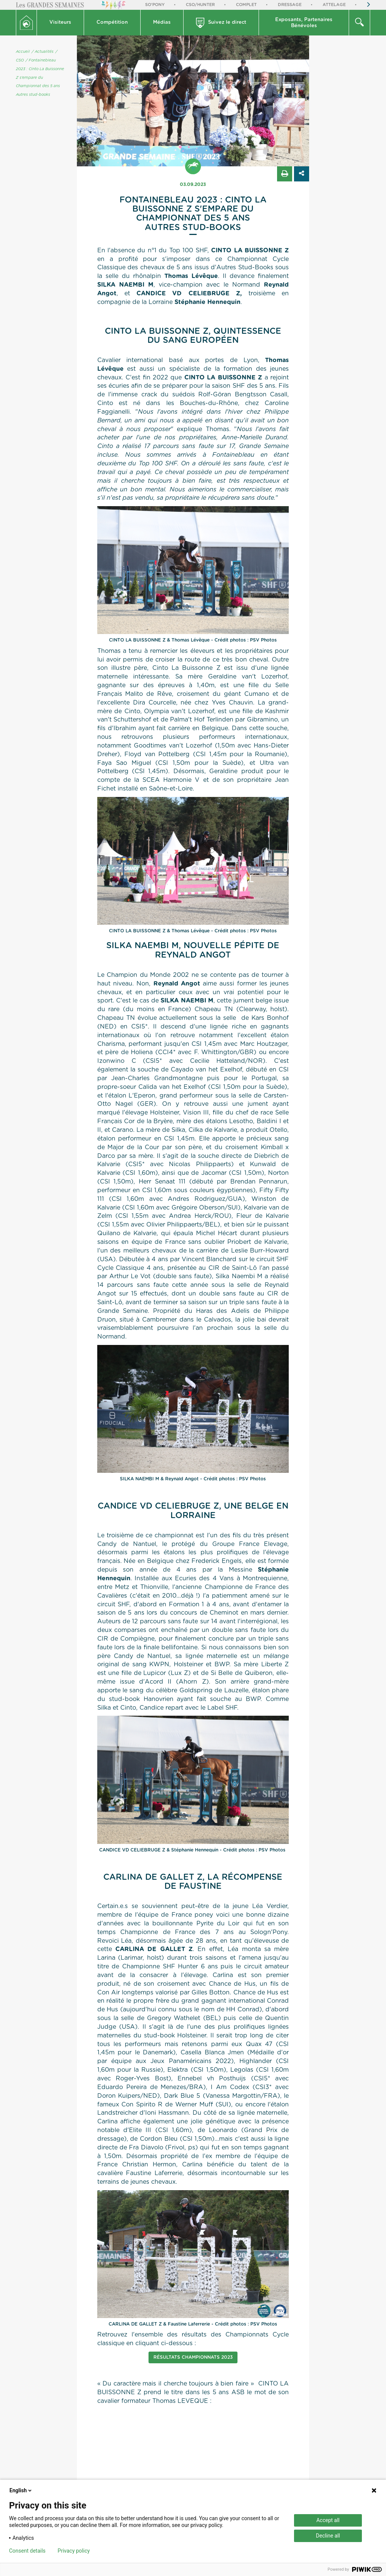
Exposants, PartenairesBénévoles (303, 22)
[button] (60, 22)
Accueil (23, 52)
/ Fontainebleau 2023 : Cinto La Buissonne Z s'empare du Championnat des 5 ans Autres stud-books (40, 77)
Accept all (328, 2520)
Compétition (112, 22)
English (21, 2490)
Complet (246, 5)
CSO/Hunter (200, 5)
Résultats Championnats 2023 (193, 2357)
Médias (162, 22)
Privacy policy (74, 2551)
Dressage (290, 5)
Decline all (328, 2536)
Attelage (334, 5)
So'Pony (155, 5)
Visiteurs (60, 22)
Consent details (27, 2551)
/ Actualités (43, 52)
